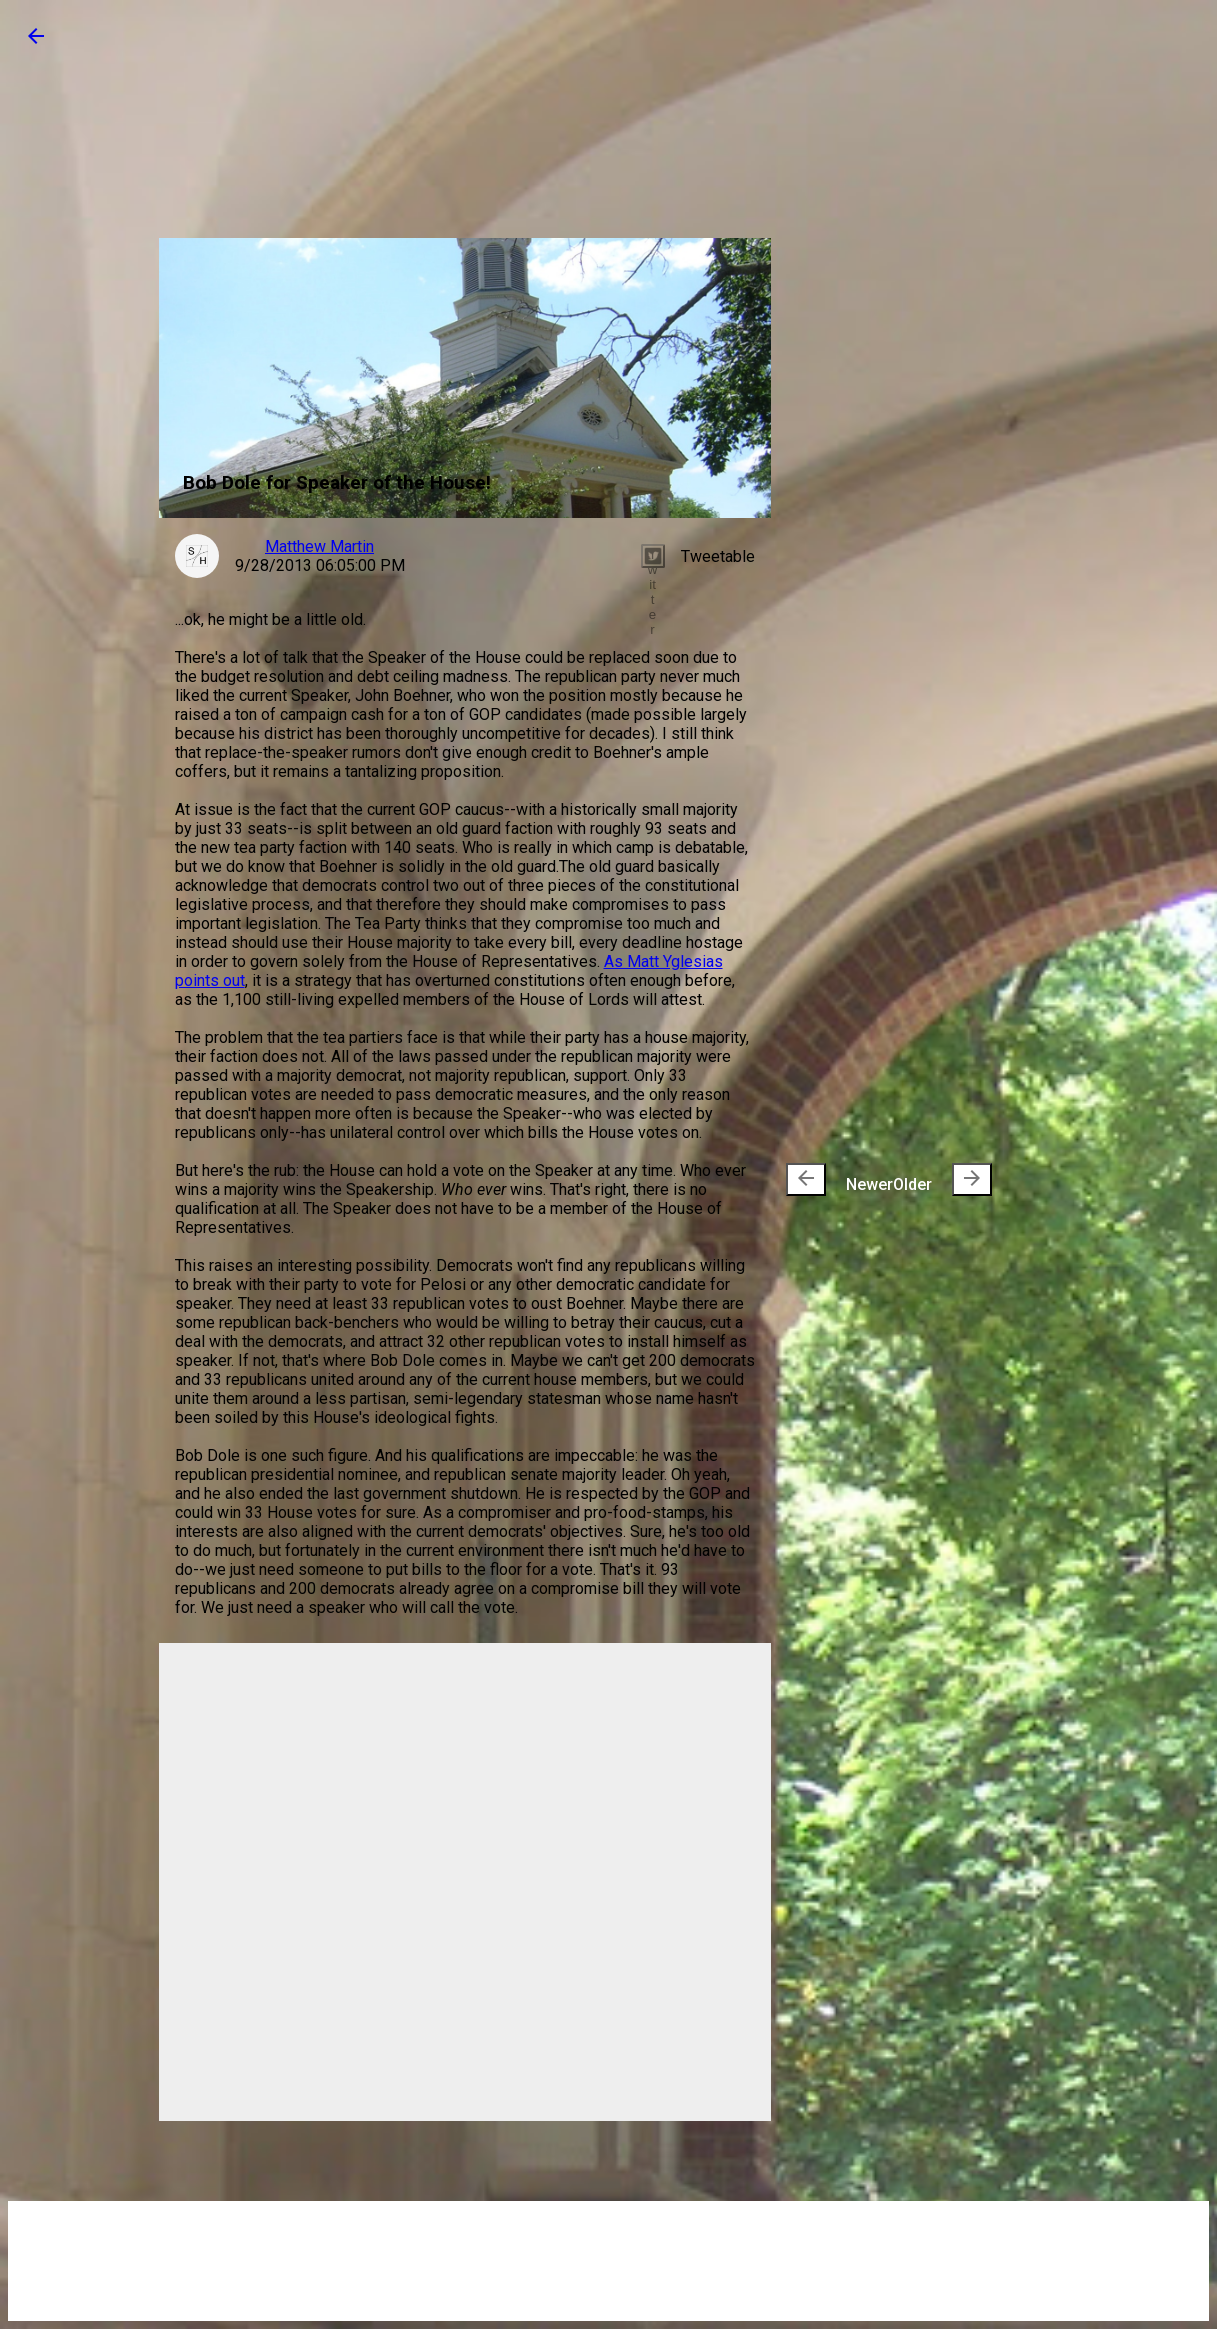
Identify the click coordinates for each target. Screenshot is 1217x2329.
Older (942, 1179)
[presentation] (806, 1179)
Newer (839, 1179)
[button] (36, 42)
